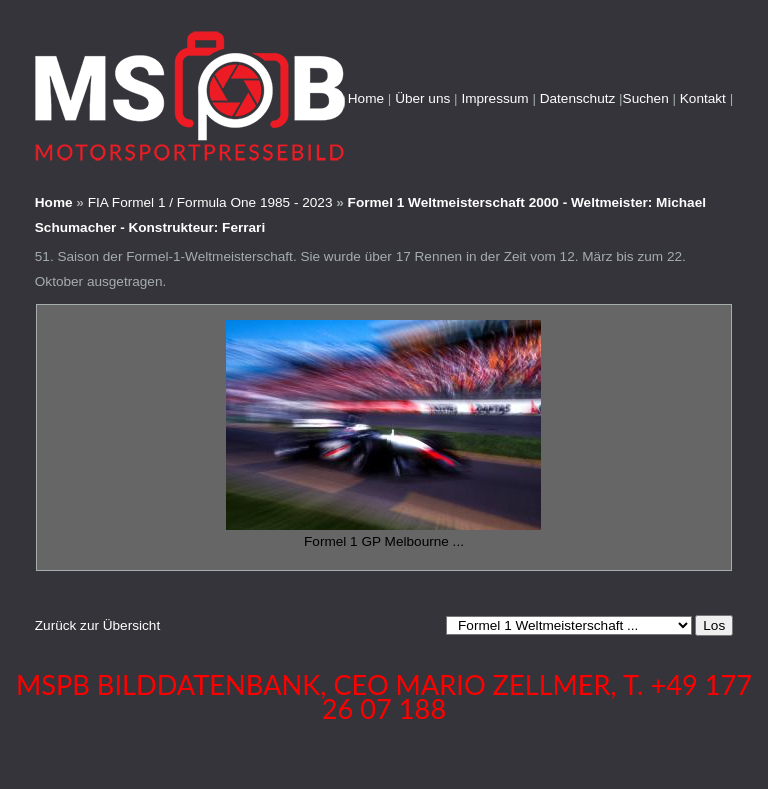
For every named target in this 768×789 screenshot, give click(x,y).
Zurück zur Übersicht (97, 625)
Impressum (494, 98)
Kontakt (703, 98)
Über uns (422, 98)
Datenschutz (578, 98)
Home (366, 98)
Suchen (646, 98)
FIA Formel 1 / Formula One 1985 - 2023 (210, 202)
